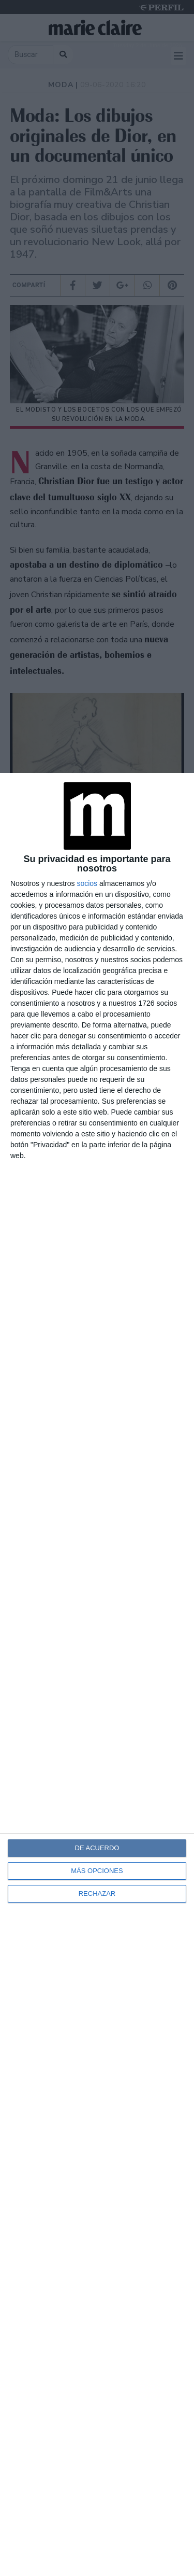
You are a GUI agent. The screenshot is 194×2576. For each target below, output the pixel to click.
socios (87, 883)
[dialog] (97, 1674)
